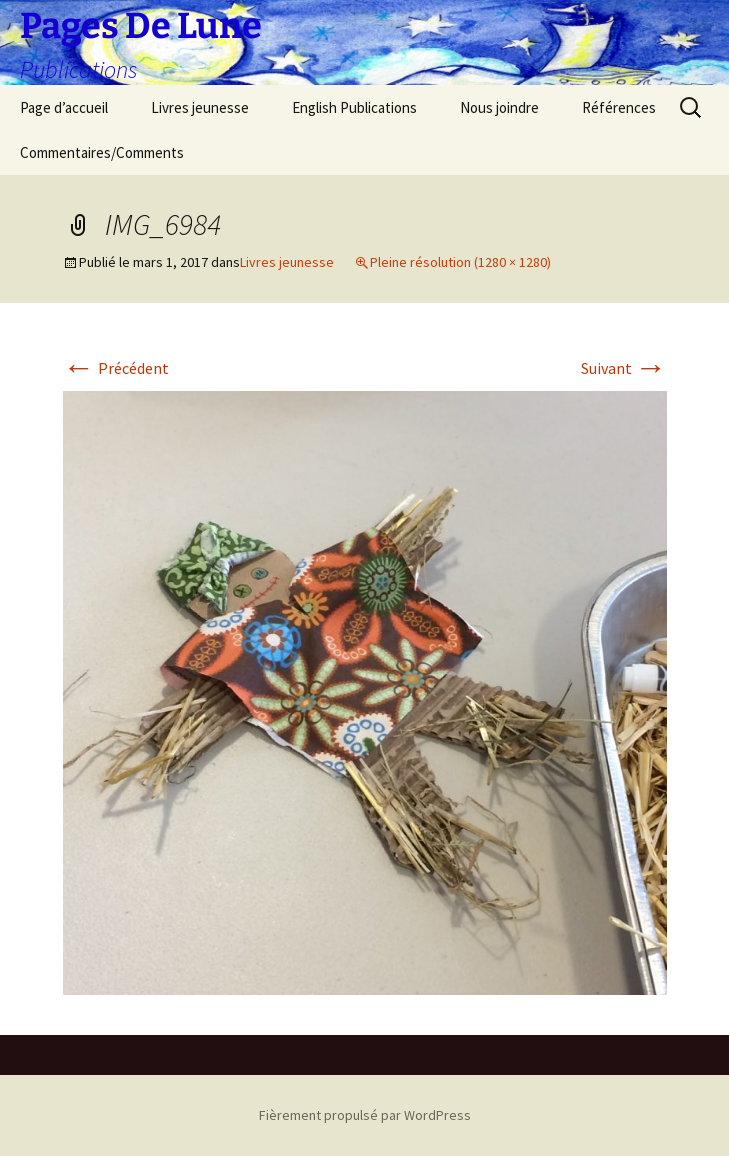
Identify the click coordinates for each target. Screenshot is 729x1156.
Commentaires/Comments (102, 152)
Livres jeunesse (200, 107)
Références (619, 107)
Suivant (624, 368)
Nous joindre (499, 107)
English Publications (354, 107)
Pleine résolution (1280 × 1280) (460, 262)
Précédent (116, 368)
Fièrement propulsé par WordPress (365, 1115)
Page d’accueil (64, 107)
